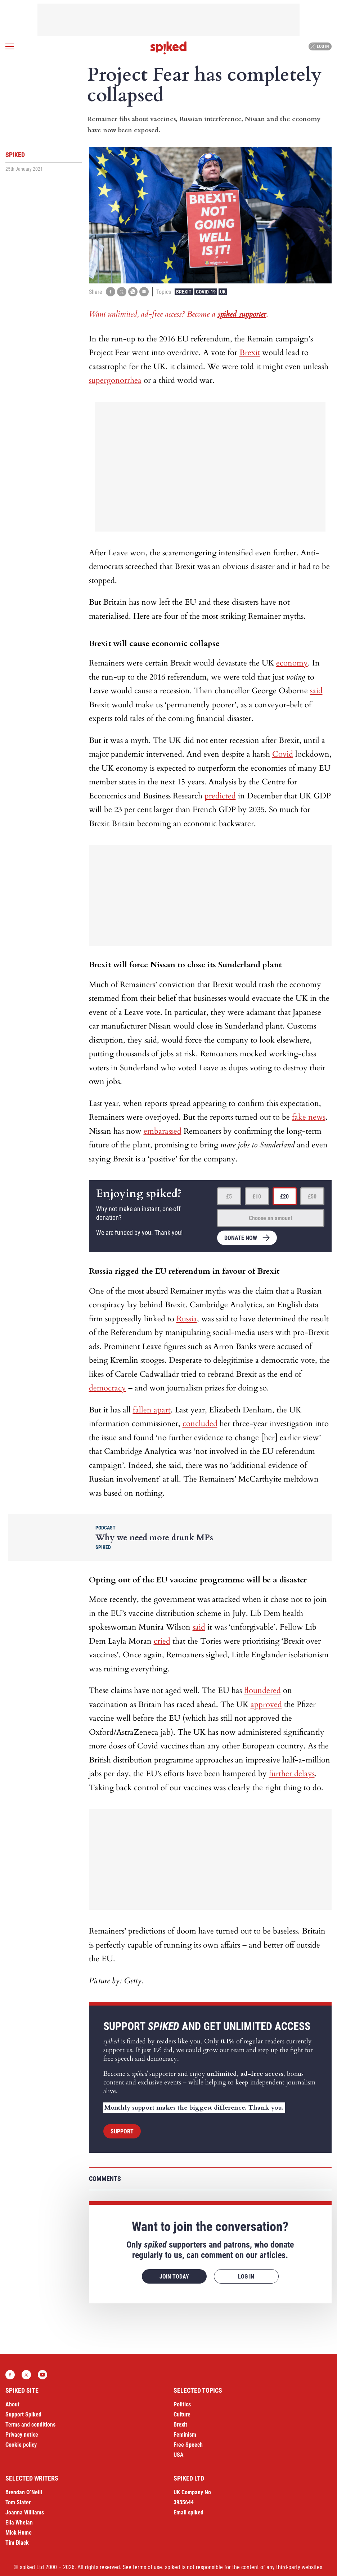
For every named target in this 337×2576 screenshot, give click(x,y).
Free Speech (188, 2444)
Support (122, 2131)
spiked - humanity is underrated (168, 47)
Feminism (185, 2434)
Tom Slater (18, 2502)
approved (266, 1704)
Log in (319, 46)
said (316, 690)
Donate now (240, 1238)
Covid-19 (206, 292)
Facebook (10, 2374)
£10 (256, 1196)
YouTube (42, 2374)
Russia (186, 1318)
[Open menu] (9, 46)
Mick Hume (18, 2532)
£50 (312, 1196)
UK (223, 292)
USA (179, 2454)
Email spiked (188, 2512)
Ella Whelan (19, 2522)
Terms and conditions (30, 2424)
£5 (229, 1196)
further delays (292, 1773)
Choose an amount (270, 1218)
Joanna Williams (24, 2512)
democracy (107, 1388)
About (12, 2404)
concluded (200, 1423)
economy (292, 663)
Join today (174, 2276)
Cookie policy (21, 2444)
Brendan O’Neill (23, 2492)
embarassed (162, 1131)
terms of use (147, 2567)
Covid (282, 754)
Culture (182, 2414)
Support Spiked (23, 2414)
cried (162, 1641)
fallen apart (152, 1410)
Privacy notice (21, 2434)
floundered (262, 1690)
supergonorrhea (115, 380)
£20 (284, 1196)
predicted (220, 795)
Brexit (184, 292)
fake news (308, 1117)
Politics (182, 2404)
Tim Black (17, 2542)
